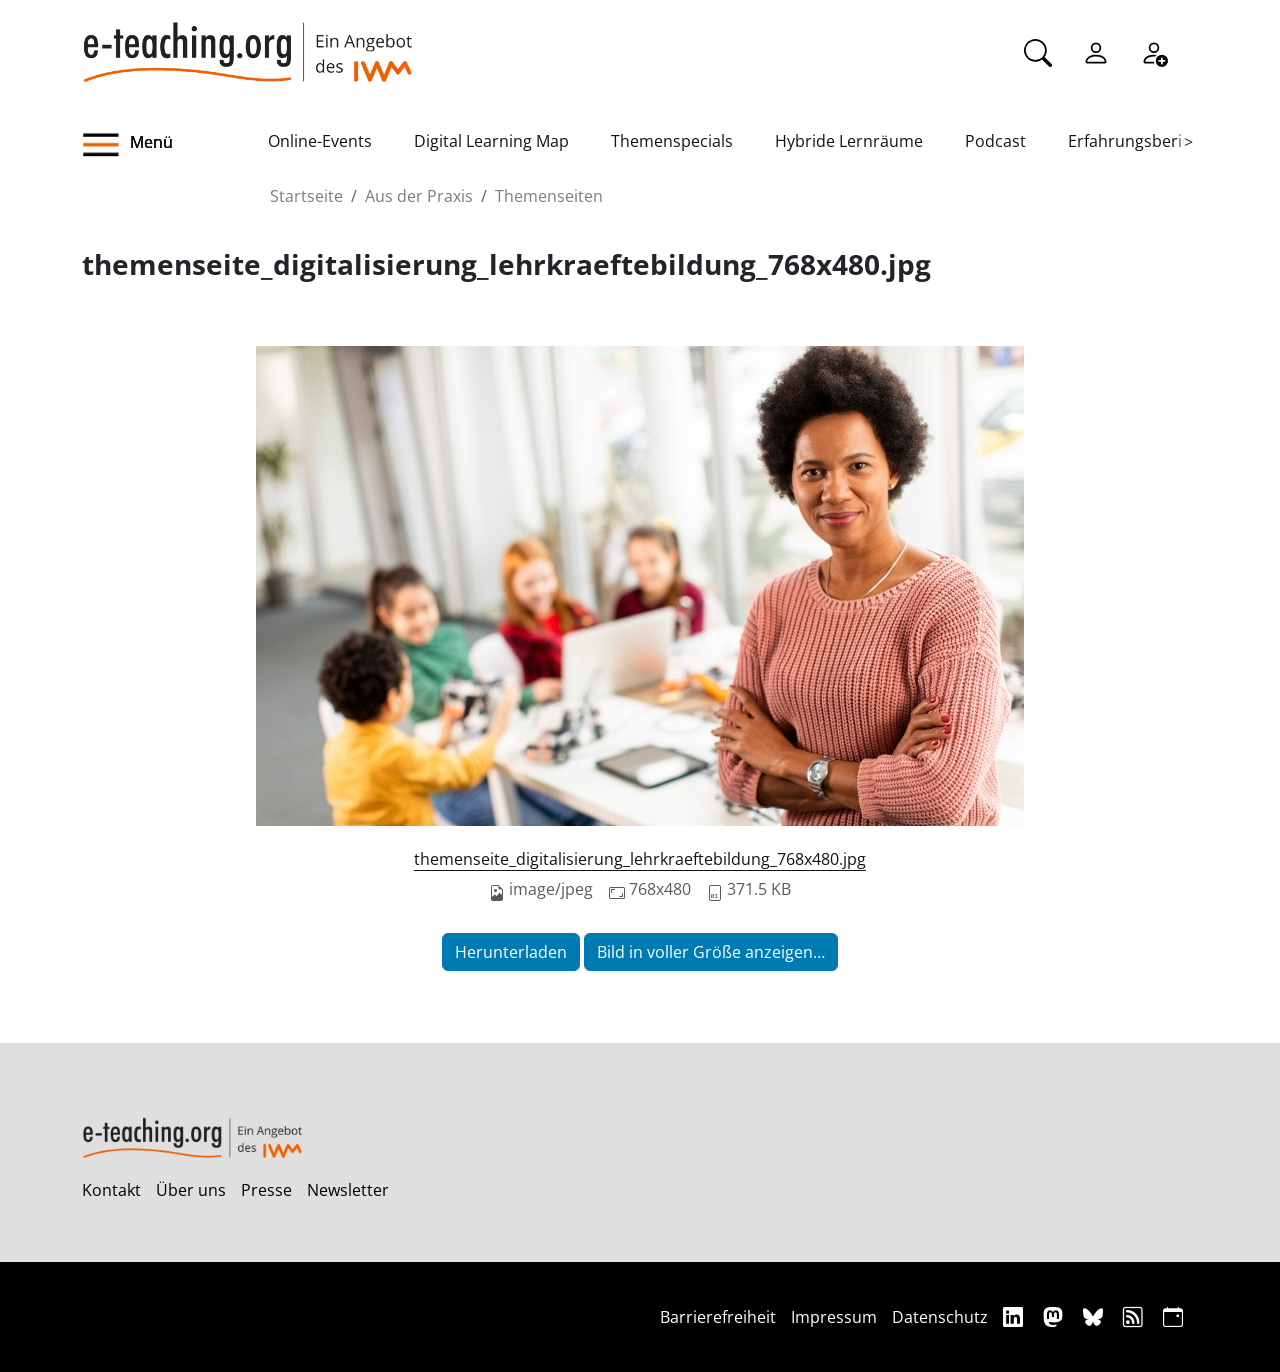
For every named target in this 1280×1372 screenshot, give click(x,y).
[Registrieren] (1154, 51)
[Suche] (1038, 51)
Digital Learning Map (491, 141)
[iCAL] (1173, 1316)
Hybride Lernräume (849, 141)
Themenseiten (549, 196)
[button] (175, 145)
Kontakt (111, 1190)
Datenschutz (940, 1317)
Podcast (995, 141)
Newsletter (348, 1190)
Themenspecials (672, 141)
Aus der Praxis (419, 196)
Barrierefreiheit (718, 1317)
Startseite (306, 196)
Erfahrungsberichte (1141, 141)
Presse (266, 1190)
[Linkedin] (1015, 1316)
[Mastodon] (1055, 1316)
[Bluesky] (1095, 1316)
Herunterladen (511, 952)
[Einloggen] (1096, 51)
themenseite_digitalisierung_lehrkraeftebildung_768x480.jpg (640, 859)
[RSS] (1135, 1316)
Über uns (191, 1190)
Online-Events (320, 141)
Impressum (834, 1317)
